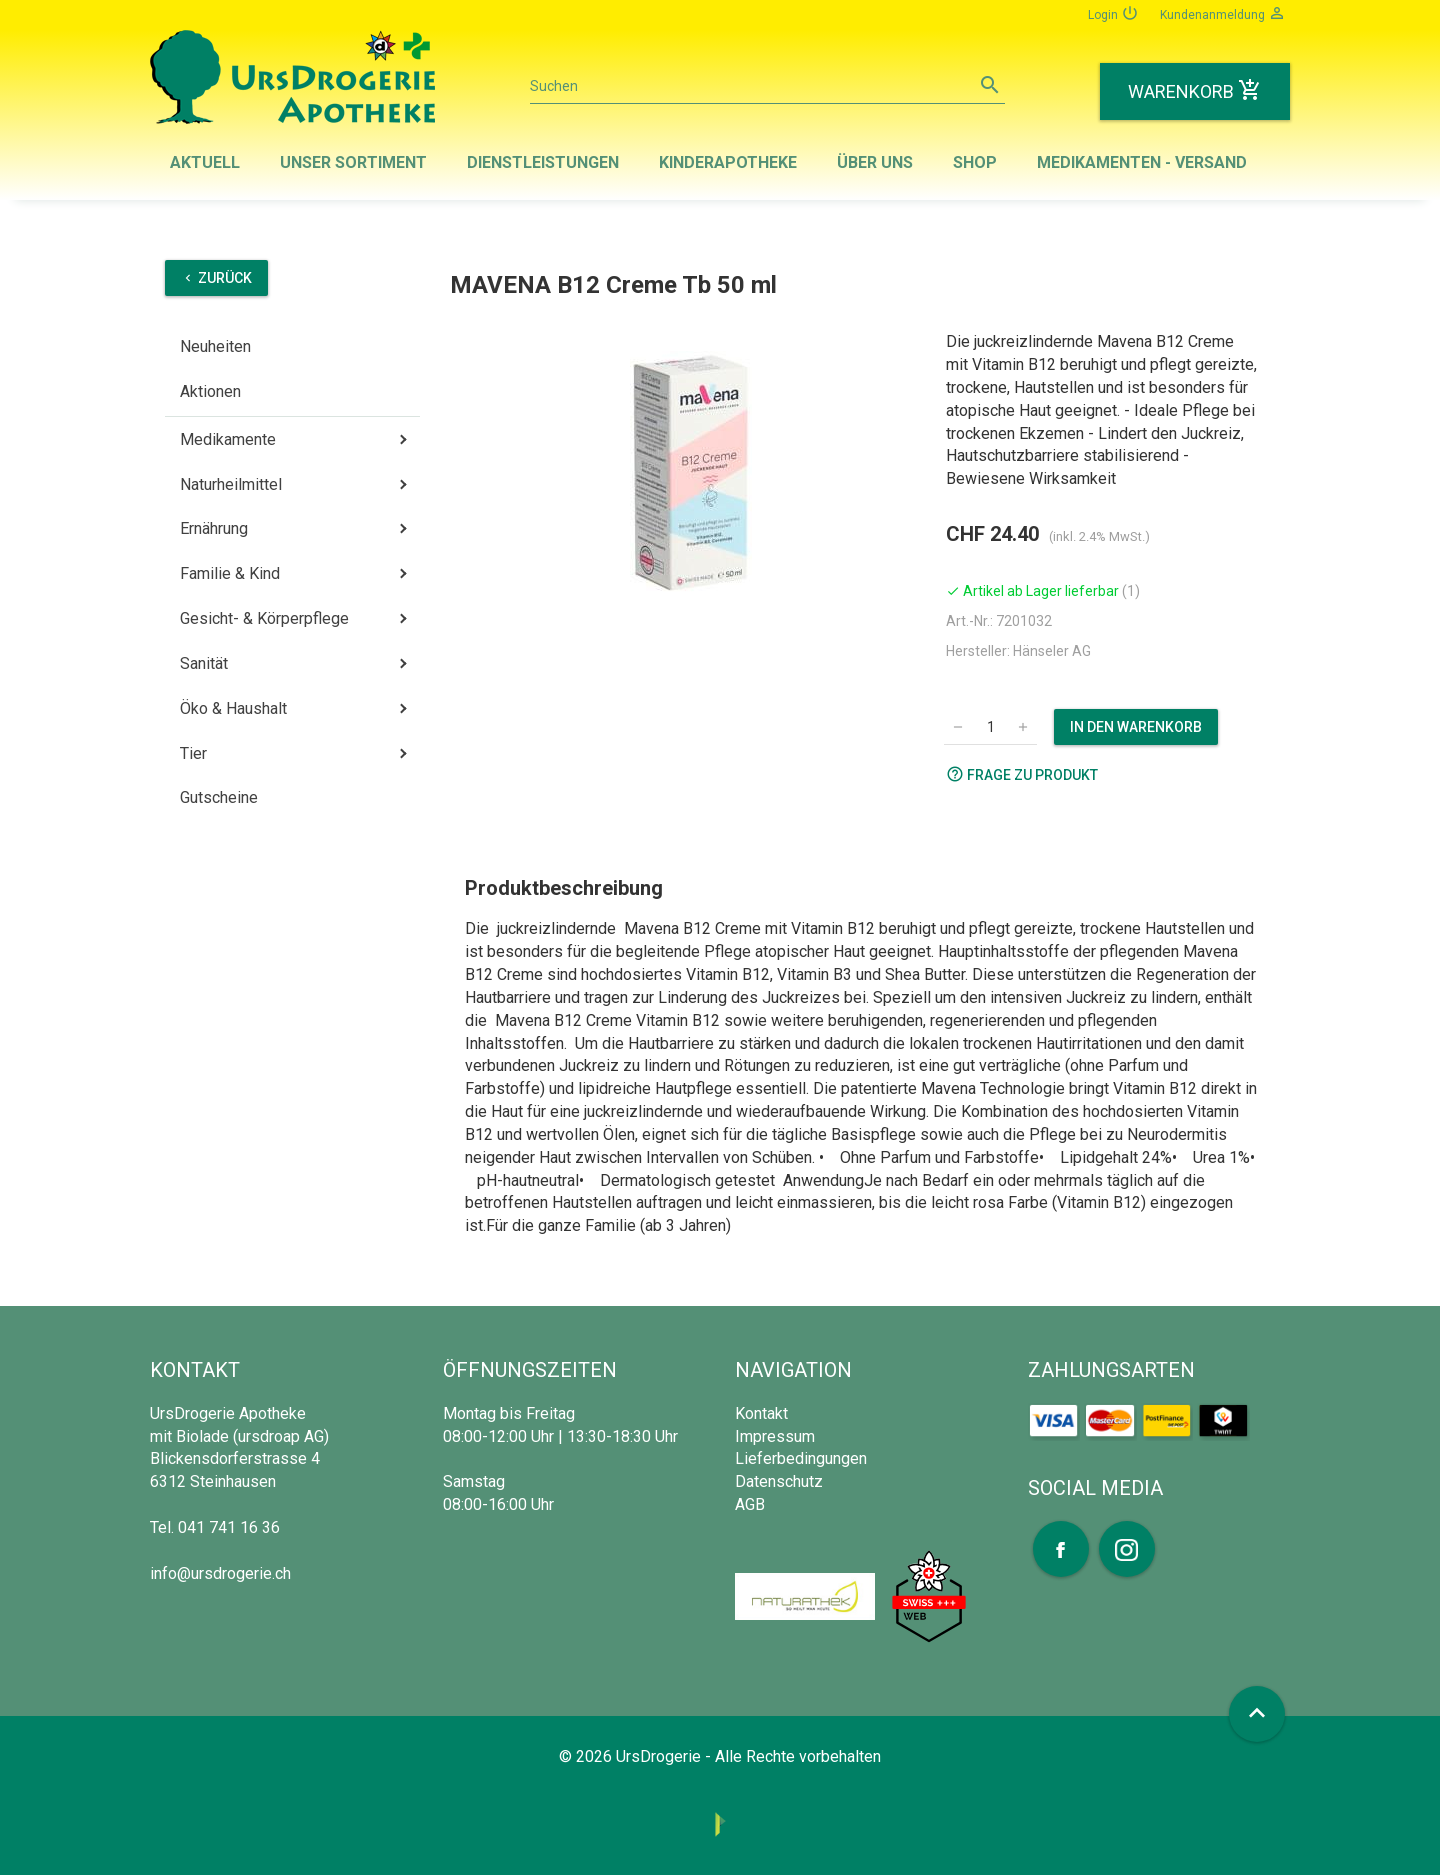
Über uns (875, 162)
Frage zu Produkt (1022, 774)
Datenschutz (779, 1481)
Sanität (204, 663)
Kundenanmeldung (1223, 13)
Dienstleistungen (543, 162)
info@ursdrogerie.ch (220, 1573)
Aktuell (205, 162)
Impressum (775, 1436)
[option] (690, 472)
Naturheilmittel (231, 484)
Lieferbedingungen (801, 1458)
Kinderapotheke (728, 162)
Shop (975, 162)
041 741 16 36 (229, 1527)
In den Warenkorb (1136, 727)
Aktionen (210, 391)
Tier (193, 753)
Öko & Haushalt (233, 708)
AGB (750, 1504)
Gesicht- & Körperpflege (264, 618)
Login (1113, 13)
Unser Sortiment (353, 162)
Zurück (216, 278)
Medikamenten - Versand (1142, 162)
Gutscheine (219, 797)
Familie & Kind (230, 573)
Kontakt (761, 1413)
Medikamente (228, 439)
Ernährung (214, 528)
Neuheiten (215, 346)
